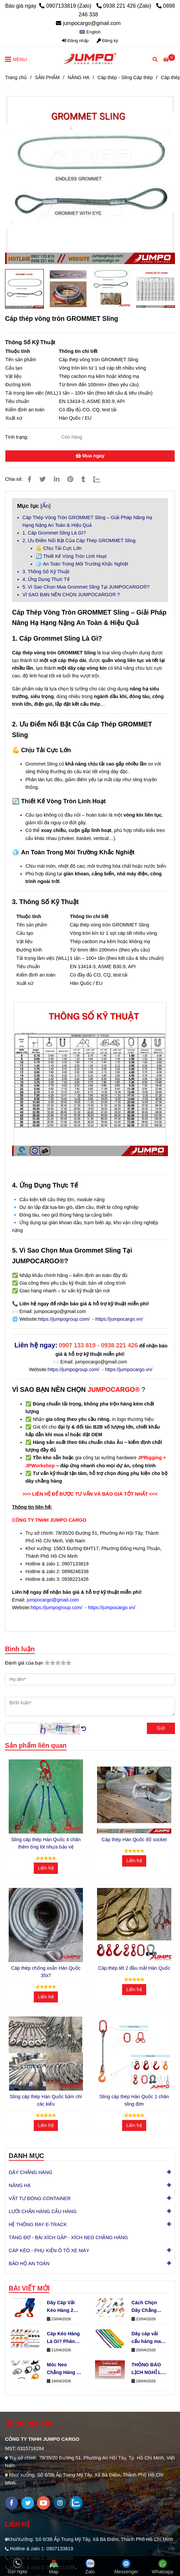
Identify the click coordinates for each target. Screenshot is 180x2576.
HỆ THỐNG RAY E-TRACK (38, 2224)
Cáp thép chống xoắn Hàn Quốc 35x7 (46, 1971)
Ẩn (45, 505)
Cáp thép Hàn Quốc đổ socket (134, 1839)
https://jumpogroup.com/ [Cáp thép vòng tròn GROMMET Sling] (64, 1319)
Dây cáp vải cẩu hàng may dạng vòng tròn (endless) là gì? (147, 2338)
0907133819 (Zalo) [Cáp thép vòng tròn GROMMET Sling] (66, 6)
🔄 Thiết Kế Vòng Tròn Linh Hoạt (71, 556)
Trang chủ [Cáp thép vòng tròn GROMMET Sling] (16, 77)
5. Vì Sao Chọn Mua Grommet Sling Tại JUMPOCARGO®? (86, 587)
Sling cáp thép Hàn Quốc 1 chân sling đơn (134, 2100)
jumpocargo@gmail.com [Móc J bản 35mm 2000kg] (101, 1361)
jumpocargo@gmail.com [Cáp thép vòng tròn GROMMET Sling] (88, 23)
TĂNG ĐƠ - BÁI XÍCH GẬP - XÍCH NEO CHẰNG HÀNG (68, 2237)
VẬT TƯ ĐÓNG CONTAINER (40, 2198)
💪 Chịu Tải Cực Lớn (59, 548)
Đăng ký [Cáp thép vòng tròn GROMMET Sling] (107, 40)
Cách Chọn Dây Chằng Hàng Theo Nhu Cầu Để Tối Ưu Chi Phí (148, 2307)
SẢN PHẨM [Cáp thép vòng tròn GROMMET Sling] (47, 77)
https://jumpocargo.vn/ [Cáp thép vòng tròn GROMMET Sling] (119, 1319)
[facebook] (11, 2503)
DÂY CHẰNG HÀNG (30, 2172)
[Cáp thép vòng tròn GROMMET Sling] (90, 58)
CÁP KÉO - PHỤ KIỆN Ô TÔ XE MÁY (49, 2250)
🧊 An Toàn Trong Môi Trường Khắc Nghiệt (82, 564)
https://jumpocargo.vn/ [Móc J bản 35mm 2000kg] (129, 1369)
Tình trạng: (17, 437)
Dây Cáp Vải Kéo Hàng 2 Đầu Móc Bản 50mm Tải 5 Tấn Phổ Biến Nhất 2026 (62, 2307)
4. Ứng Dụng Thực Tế (46, 579)
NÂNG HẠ (19, 2185)
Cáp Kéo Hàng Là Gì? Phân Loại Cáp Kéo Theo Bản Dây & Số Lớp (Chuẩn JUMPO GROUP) (63, 2338)
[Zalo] (101, 479)
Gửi (161, 1728)
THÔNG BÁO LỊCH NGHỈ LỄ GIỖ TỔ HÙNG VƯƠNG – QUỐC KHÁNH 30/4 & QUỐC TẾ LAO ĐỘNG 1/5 (148, 2369)
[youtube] (43, 2503)
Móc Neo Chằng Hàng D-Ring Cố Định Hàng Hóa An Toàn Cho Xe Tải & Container (64, 2369)
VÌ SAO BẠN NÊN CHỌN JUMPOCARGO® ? (71, 594)
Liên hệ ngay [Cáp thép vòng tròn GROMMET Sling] (34, 1345)
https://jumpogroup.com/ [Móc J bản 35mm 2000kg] (73, 1369)
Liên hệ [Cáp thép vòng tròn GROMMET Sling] (46, 1868)
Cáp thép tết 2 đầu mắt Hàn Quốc (134, 1968)
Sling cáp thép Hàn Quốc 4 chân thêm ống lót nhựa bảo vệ (46, 1843)
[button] (90, 31)
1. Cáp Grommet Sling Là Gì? (54, 532)
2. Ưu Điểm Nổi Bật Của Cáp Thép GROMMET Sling (79, 540)
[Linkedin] (57, 479)
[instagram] (59, 2502)
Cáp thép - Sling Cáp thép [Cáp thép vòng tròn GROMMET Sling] (125, 77)
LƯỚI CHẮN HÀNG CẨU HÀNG (43, 2211)
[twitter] (27, 2503)
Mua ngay (90, 455)
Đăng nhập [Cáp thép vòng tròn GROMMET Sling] (75, 40)
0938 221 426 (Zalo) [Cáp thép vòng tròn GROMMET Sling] (124, 6)
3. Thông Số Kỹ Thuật (45, 571)
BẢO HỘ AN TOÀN (29, 2263)
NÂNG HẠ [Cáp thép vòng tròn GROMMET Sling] (78, 77)
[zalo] (75, 2502)
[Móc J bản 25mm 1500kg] (150, 1457)
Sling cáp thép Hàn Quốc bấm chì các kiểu (46, 2100)
